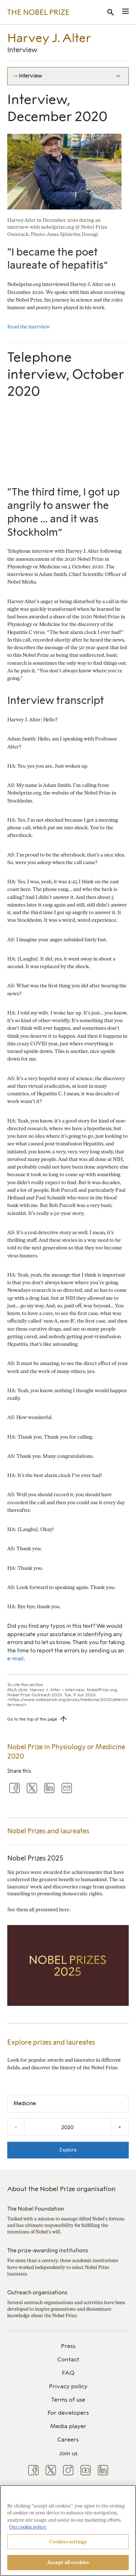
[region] (68, 2530)
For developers (68, 2412)
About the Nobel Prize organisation (61, 2189)
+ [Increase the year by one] (119, 2127)
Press (68, 2346)
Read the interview (28, 327)
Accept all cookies (68, 2562)
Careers (68, 2439)
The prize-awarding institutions (47, 2250)
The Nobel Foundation (35, 2209)
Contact (68, 2359)
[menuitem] (68, 2346)
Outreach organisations (37, 2292)
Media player (68, 2426)
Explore (68, 2150)
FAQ (68, 2372)
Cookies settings (68, 2541)
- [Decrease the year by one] (16, 2127)
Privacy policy (68, 2386)
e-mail (15, 1658)
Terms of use (68, 2399)
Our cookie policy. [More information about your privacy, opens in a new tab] (28, 2527)
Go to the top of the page (32, 1719)
